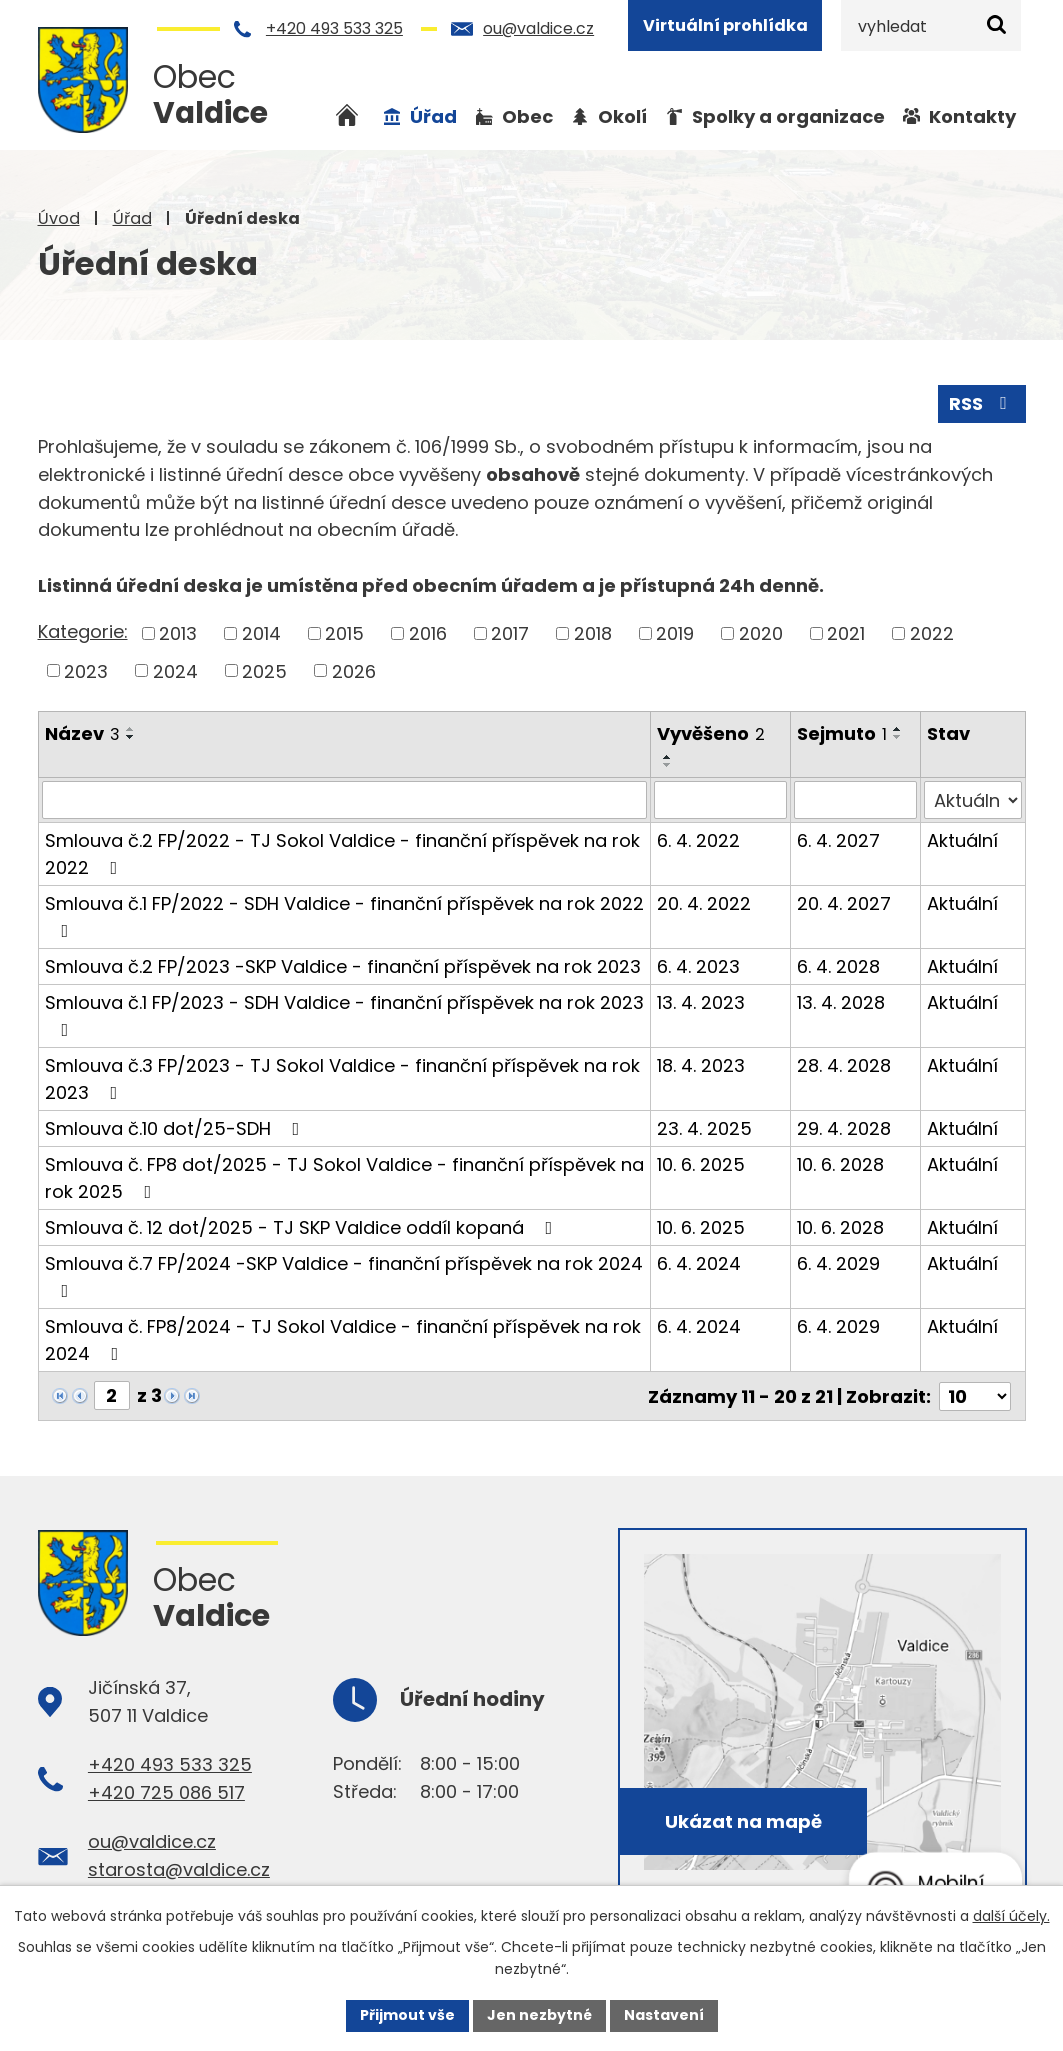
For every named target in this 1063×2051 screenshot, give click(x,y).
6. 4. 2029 (838, 1263)
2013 (178, 633)
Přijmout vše (407, 2015)
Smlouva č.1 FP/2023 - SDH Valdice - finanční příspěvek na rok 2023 (344, 1014)
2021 (846, 633)
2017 (510, 633)
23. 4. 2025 (704, 1128)
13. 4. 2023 (701, 1002)
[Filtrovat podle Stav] (972, 800)
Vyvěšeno (711, 733)
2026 (354, 670)
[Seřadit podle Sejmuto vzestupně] (898, 729)
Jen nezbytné (539, 2015)
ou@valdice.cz (538, 28)
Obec (527, 116)
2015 (344, 633)
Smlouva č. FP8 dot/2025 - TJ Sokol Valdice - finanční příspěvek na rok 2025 (344, 1178)
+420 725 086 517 (166, 1790)
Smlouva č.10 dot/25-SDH (176, 1128)
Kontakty (972, 116)
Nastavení (664, 2015)
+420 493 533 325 (334, 28)
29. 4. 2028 (844, 1128)
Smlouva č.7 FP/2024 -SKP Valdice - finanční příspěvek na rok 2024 (344, 1275)
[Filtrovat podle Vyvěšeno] (720, 800)
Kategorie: (83, 631)
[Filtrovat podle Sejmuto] (855, 800)
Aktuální (962, 840)
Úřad (132, 218)
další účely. (1011, 1916)
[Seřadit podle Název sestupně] (131, 737)
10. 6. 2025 (701, 1164)
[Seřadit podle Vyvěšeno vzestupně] (668, 757)
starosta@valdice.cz (179, 1868)
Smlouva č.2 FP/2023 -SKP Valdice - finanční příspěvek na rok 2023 (343, 966)
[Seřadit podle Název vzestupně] (131, 729)
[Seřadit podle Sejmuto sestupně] (898, 737)
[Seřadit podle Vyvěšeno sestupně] (668, 765)
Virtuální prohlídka (725, 25)
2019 (675, 633)
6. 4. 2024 (699, 1263)
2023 (86, 670)
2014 (261, 633)
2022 (932, 633)
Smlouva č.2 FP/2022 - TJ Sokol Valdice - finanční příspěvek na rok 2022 (342, 854)
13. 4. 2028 (841, 1002)
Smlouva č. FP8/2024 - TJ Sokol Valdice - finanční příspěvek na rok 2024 (343, 1340)
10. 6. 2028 (840, 1164)
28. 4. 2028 (844, 1065)
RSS (982, 403)
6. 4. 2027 (838, 840)
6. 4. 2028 (838, 966)
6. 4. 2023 (698, 966)
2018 (593, 633)
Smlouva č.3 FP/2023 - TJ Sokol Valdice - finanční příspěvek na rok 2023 (342, 1079)
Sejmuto (842, 733)
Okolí (622, 116)
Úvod (59, 218)
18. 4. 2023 (701, 1065)
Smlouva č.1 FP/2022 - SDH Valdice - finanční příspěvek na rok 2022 (344, 915)
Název (82, 733)
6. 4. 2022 (698, 840)
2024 (175, 670)
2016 (428, 633)
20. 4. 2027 (844, 903)
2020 (761, 633)
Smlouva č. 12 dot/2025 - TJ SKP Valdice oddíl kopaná (303, 1227)
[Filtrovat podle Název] (344, 800)
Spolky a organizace (788, 116)
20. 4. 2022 (704, 903)
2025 (264, 670)
